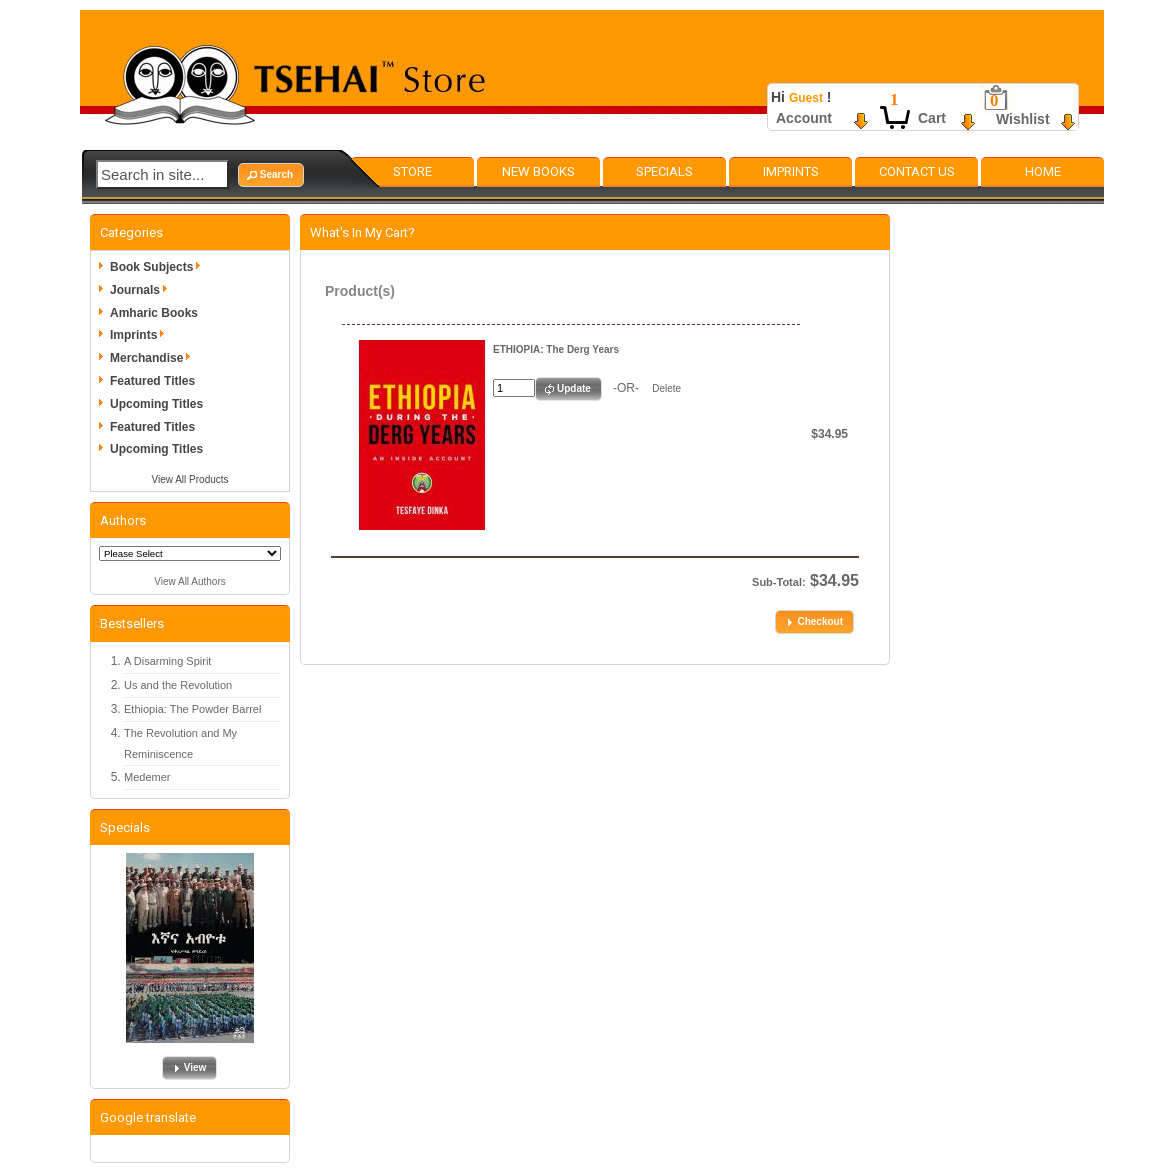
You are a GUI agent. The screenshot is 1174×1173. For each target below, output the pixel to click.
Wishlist (1023, 119)
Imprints (791, 171)
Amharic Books (154, 313)
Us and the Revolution (178, 685)
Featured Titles (152, 381)
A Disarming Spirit (167, 661)
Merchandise (153, 358)
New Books (538, 171)
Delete (666, 388)
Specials (664, 171)
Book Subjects (158, 267)
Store (412, 171)
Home (1043, 171)
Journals (142, 290)
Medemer (147, 777)
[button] (271, 175)
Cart (932, 118)
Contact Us (917, 171)
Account (804, 118)
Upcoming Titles (156, 404)
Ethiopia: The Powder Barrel (192, 709)
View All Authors (190, 581)
